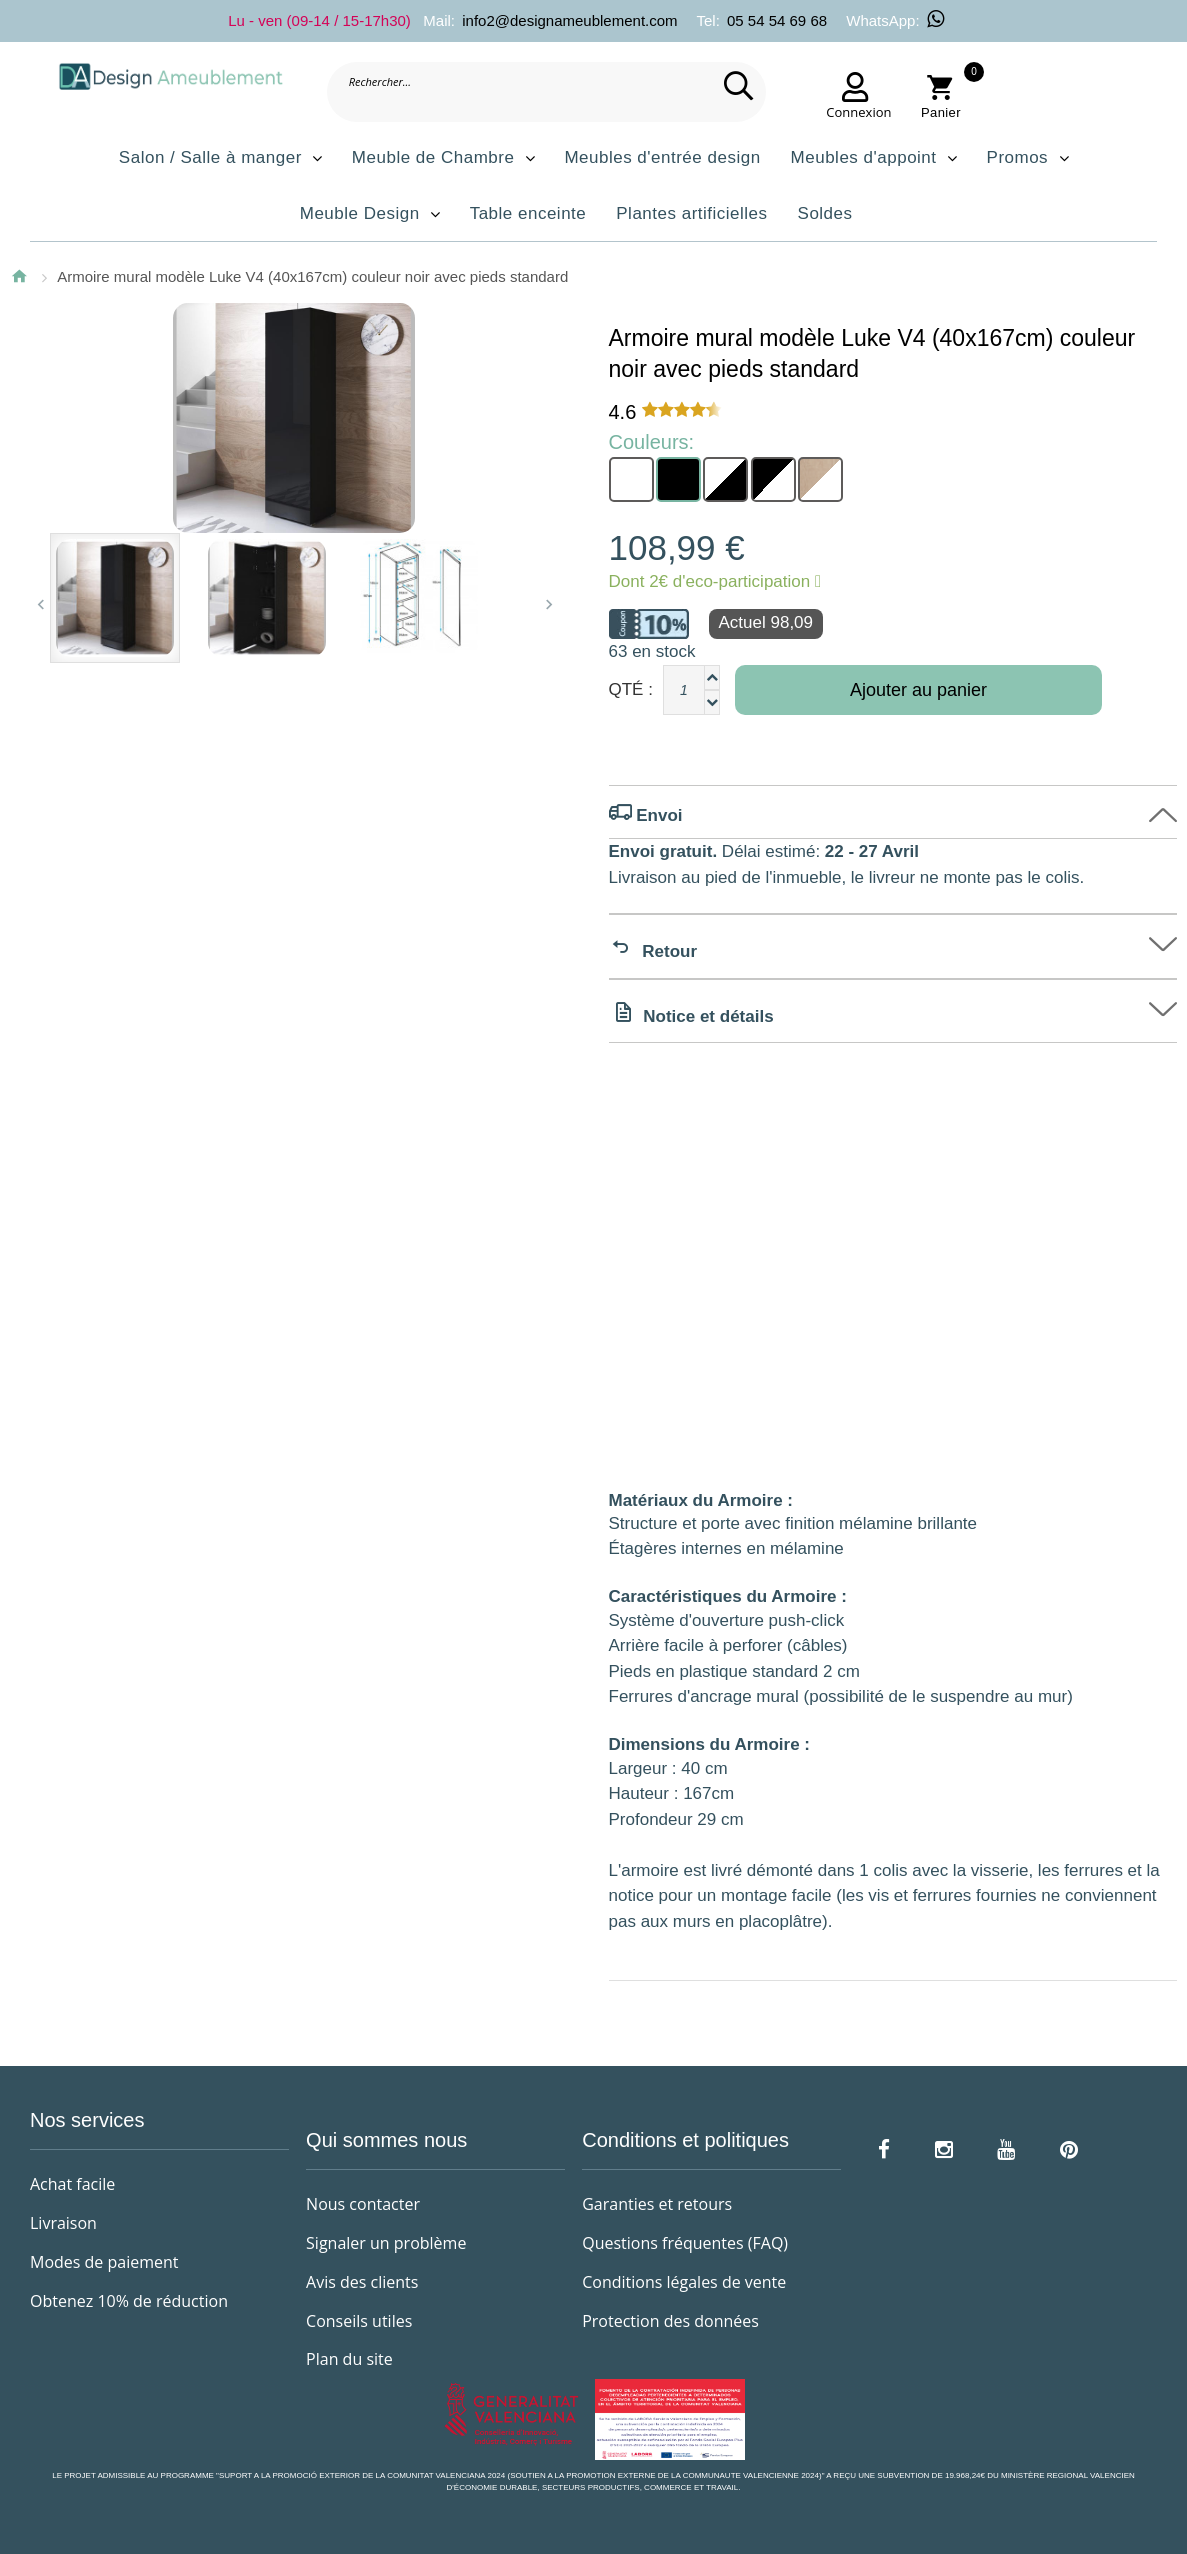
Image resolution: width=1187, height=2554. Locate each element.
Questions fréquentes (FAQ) (685, 2243)
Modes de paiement (104, 2262)
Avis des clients (362, 2282)
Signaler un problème (386, 2243)
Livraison (63, 2223)
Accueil (19, 276)
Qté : (631, 689)
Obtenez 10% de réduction (129, 2301)
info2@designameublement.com (569, 20)
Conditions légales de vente (684, 2282)
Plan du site (349, 2359)
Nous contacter (363, 2204)
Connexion (854, 112)
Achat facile (72, 2184)
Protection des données (670, 2321)
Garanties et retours (657, 2204)
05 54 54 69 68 (777, 20)
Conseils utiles (359, 2321)
